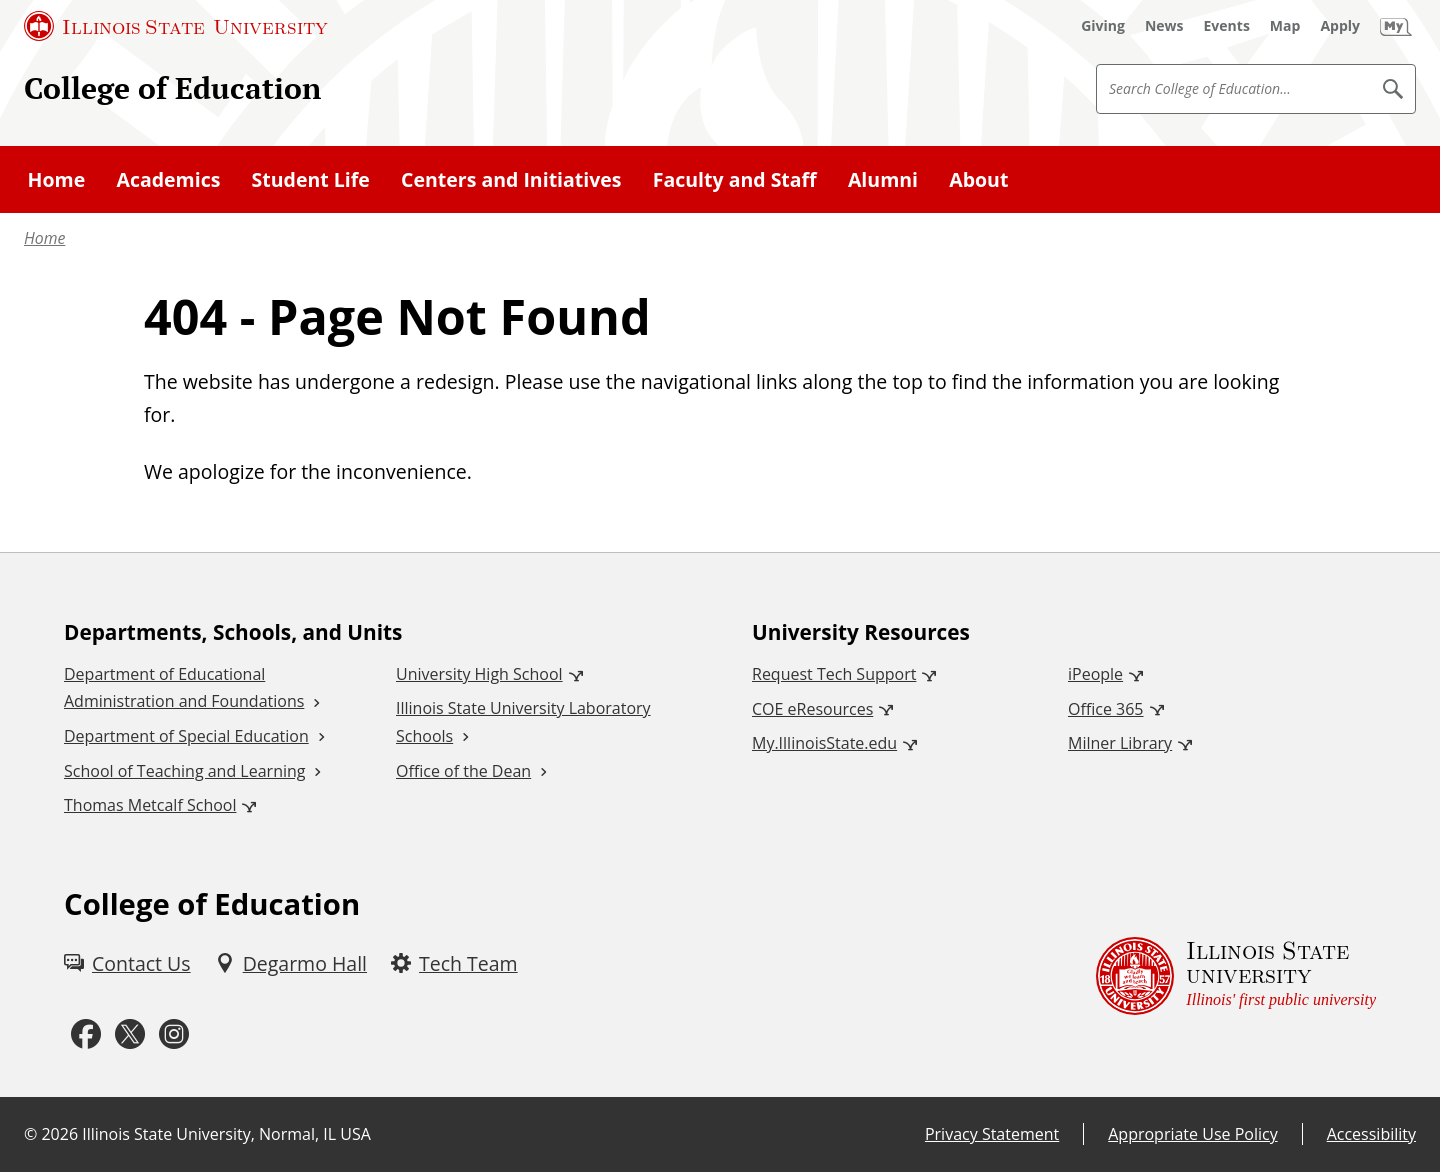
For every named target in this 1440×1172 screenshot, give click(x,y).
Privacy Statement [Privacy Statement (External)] (992, 1134)
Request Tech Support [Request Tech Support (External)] (834, 674)
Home (44, 238)
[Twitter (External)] (130, 1034)
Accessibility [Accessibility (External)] (1371, 1134)
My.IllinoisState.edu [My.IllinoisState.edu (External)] (824, 743)
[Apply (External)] (1340, 26)
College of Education (172, 87)
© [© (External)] (30, 1134)
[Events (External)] (1227, 26)
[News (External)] (1164, 26)
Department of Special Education (186, 736)
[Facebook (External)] (86, 1034)
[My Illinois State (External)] (1396, 26)
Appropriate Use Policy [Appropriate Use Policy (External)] (1192, 1134)
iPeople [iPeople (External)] (1095, 674)
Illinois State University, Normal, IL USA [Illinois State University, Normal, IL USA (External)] (226, 1134)
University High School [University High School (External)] (479, 674)
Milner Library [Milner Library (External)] (1120, 743)
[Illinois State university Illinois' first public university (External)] (1236, 975)
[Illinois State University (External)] (176, 26)
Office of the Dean (463, 771)
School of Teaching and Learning (184, 771)
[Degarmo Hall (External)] (291, 963)
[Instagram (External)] (174, 1034)
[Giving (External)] (1103, 26)
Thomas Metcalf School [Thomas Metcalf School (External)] (150, 805)
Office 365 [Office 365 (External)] (1106, 709)
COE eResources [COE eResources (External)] (812, 709)
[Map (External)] (1285, 26)
